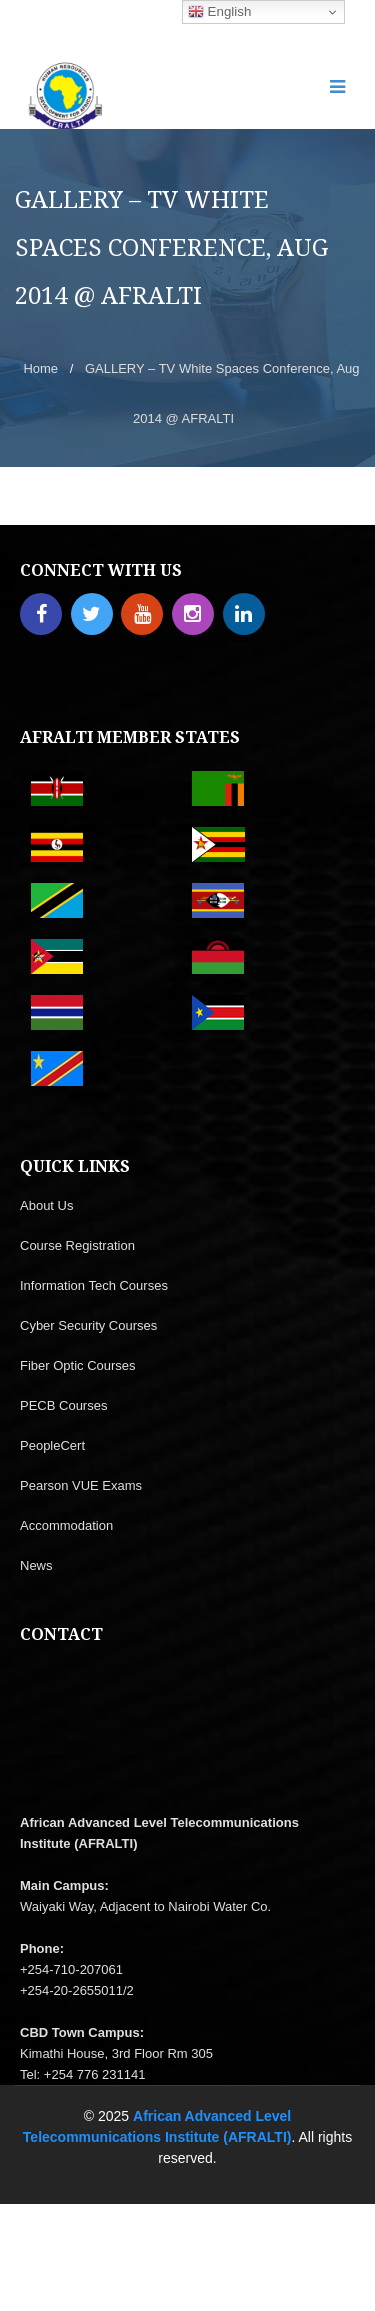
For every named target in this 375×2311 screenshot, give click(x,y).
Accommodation (66, 1525)
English (219, 12)
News (36, 1565)
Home (40, 368)
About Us (46, 1205)
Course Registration (77, 1245)
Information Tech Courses (94, 1285)
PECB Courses (63, 1405)
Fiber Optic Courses (78, 1365)
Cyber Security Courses (88, 1325)
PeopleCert (52, 1445)
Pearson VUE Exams (81, 1485)
